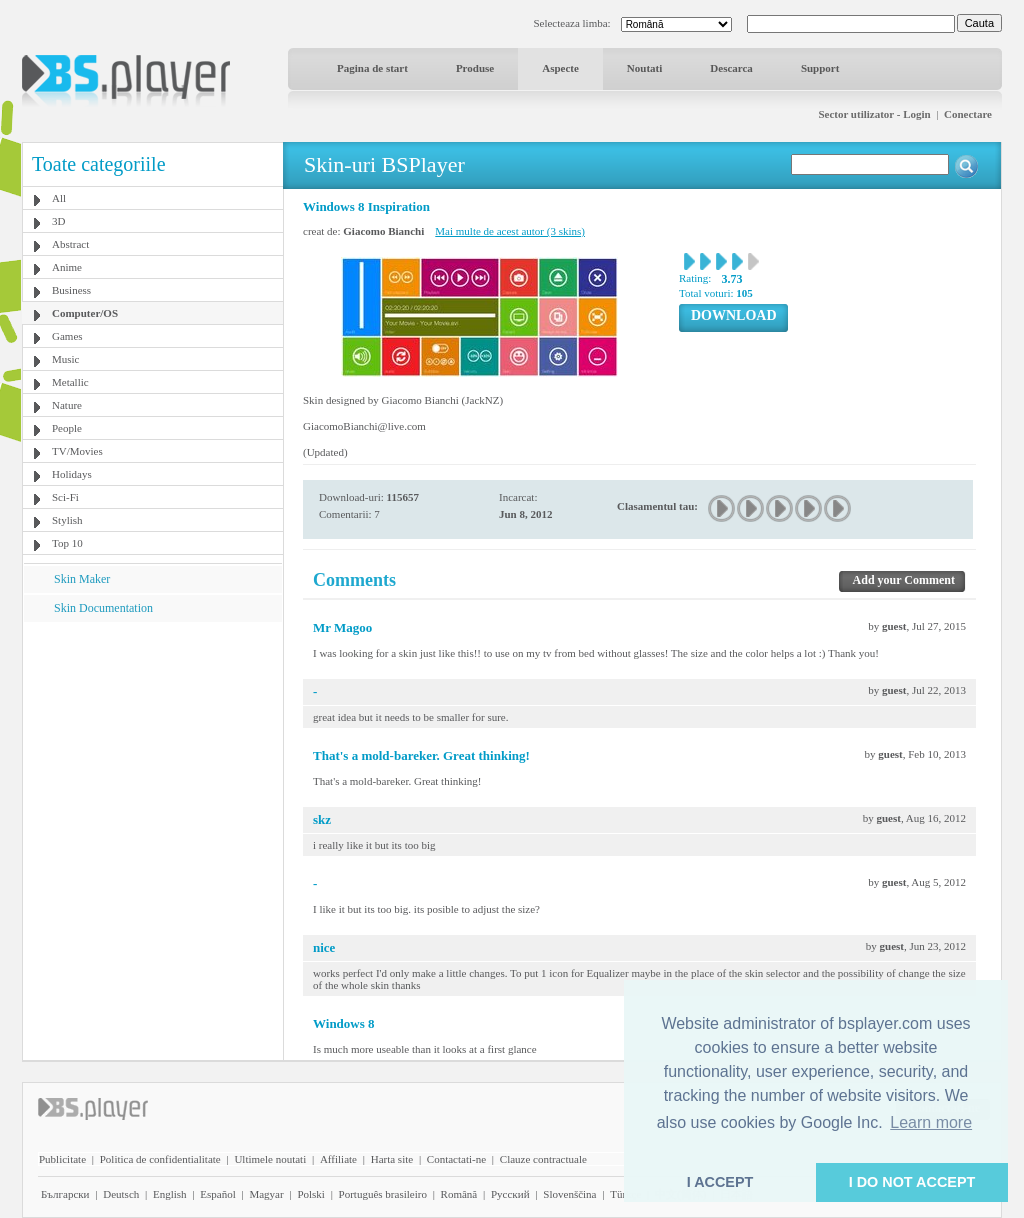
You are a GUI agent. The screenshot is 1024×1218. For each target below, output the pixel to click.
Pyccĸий (510, 1194)
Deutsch (121, 1194)
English (170, 1194)
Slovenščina (569, 1194)
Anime (67, 267)
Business (71, 290)
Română (459, 1194)
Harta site (392, 1159)
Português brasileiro (383, 1194)
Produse (475, 68)
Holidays (72, 474)
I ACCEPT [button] (720, 1182)
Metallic (70, 382)
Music (66, 359)
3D (58, 221)
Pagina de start (372, 68)
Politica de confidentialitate (160, 1159)
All (59, 198)
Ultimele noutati (270, 1159)
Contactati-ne (456, 1159)
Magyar (266, 1194)
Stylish (67, 520)
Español (217, 1194)
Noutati (644, 68)
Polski (311, 1194)
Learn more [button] (931, 1122)
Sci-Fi (65, 497)
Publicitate (62, 1159)
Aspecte (560, 68)
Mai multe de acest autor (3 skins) (510, 231)
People (67, 428)
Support (820, 68)
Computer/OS (85, 313)
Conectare (968, 114)
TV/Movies (77, 451)
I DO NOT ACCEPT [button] (912, 1182)
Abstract (70, 244)
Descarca (731, 68)
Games (67, 336)
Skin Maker (82, 579)
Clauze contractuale (543, 1159)
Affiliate (338, 1159)
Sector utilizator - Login (874, 114)
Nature (67, 405)
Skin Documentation (103, 608)
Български (65, 1194)
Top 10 (67, 543)
